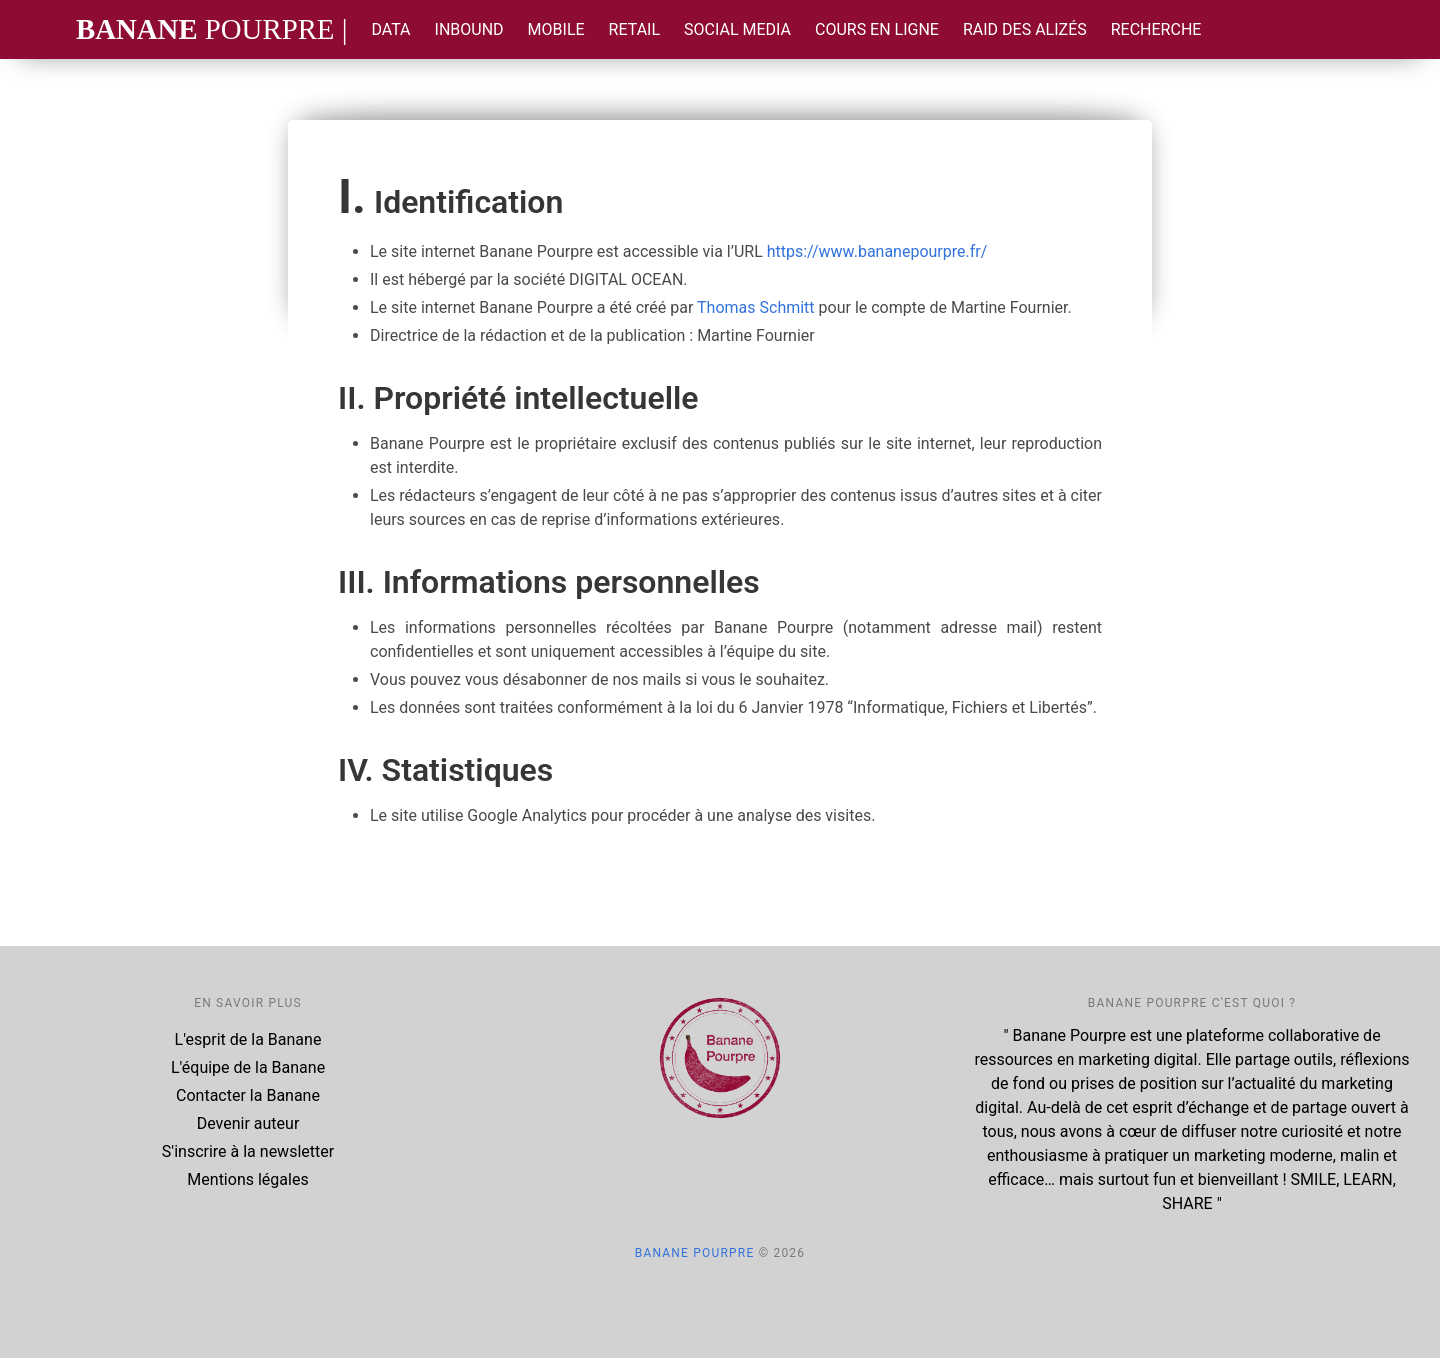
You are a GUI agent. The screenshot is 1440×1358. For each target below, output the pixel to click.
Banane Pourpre (695, 1253)
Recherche (1156, 29)
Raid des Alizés (1025, 29)
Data (390, 29)
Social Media (737, 29)
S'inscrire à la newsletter (248, 1151)
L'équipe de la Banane (248, 1067)
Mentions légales (247, 1179)
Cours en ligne (877, 29)
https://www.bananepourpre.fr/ (877, 251)
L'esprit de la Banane (248, 1039)
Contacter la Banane (248, 1095)
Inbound (469, 29)
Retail (634, 29)
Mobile (556, 29)
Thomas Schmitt (756, 307)
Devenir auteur (248, 1123)
